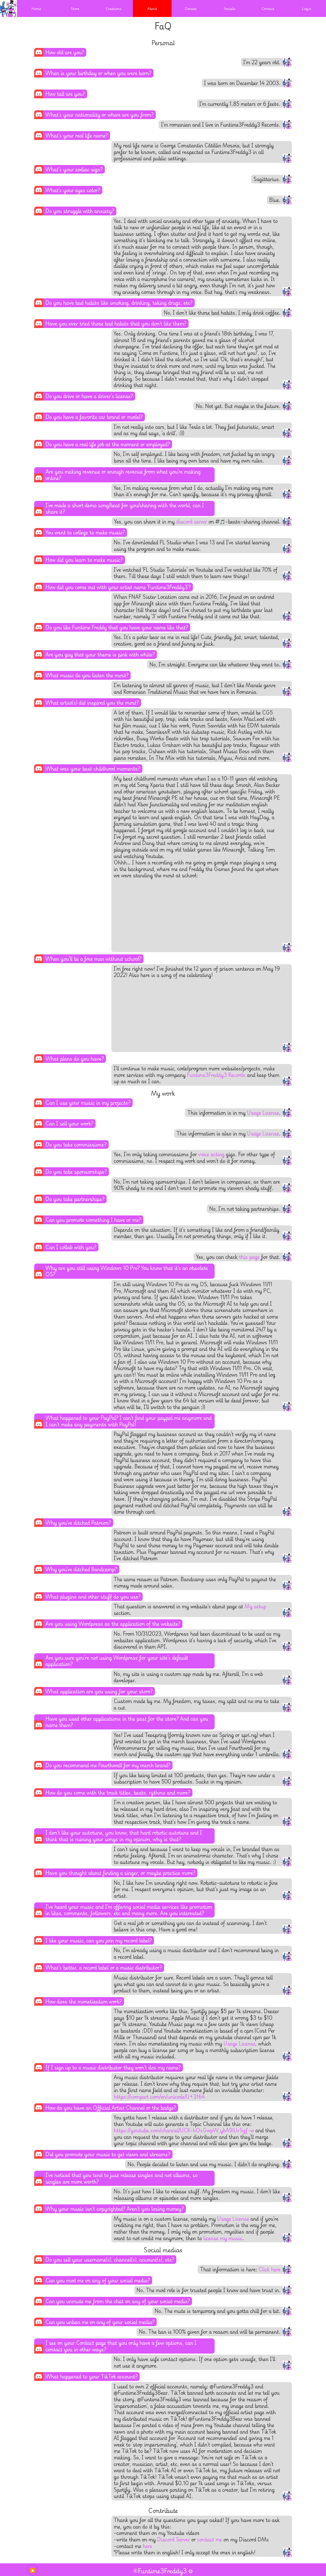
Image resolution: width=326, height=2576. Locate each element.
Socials (229, 8)
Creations (114, 8)
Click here (269, 2269)
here (147, 2546)
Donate (191, 8)
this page (249, 1257)
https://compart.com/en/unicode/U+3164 (159, 2096)
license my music (222, 2238)
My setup (255, 1606)
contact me (209, 2539)
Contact (268, 8)
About (152, 8)
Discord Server (173, 2539)
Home (36, 8)
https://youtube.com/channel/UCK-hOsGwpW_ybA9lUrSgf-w (184, 2130)
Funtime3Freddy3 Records (216, 1075)
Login (306, 8)
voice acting (211, 1154)
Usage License (263, 1112)
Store (75, 8)
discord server (191, 521)
